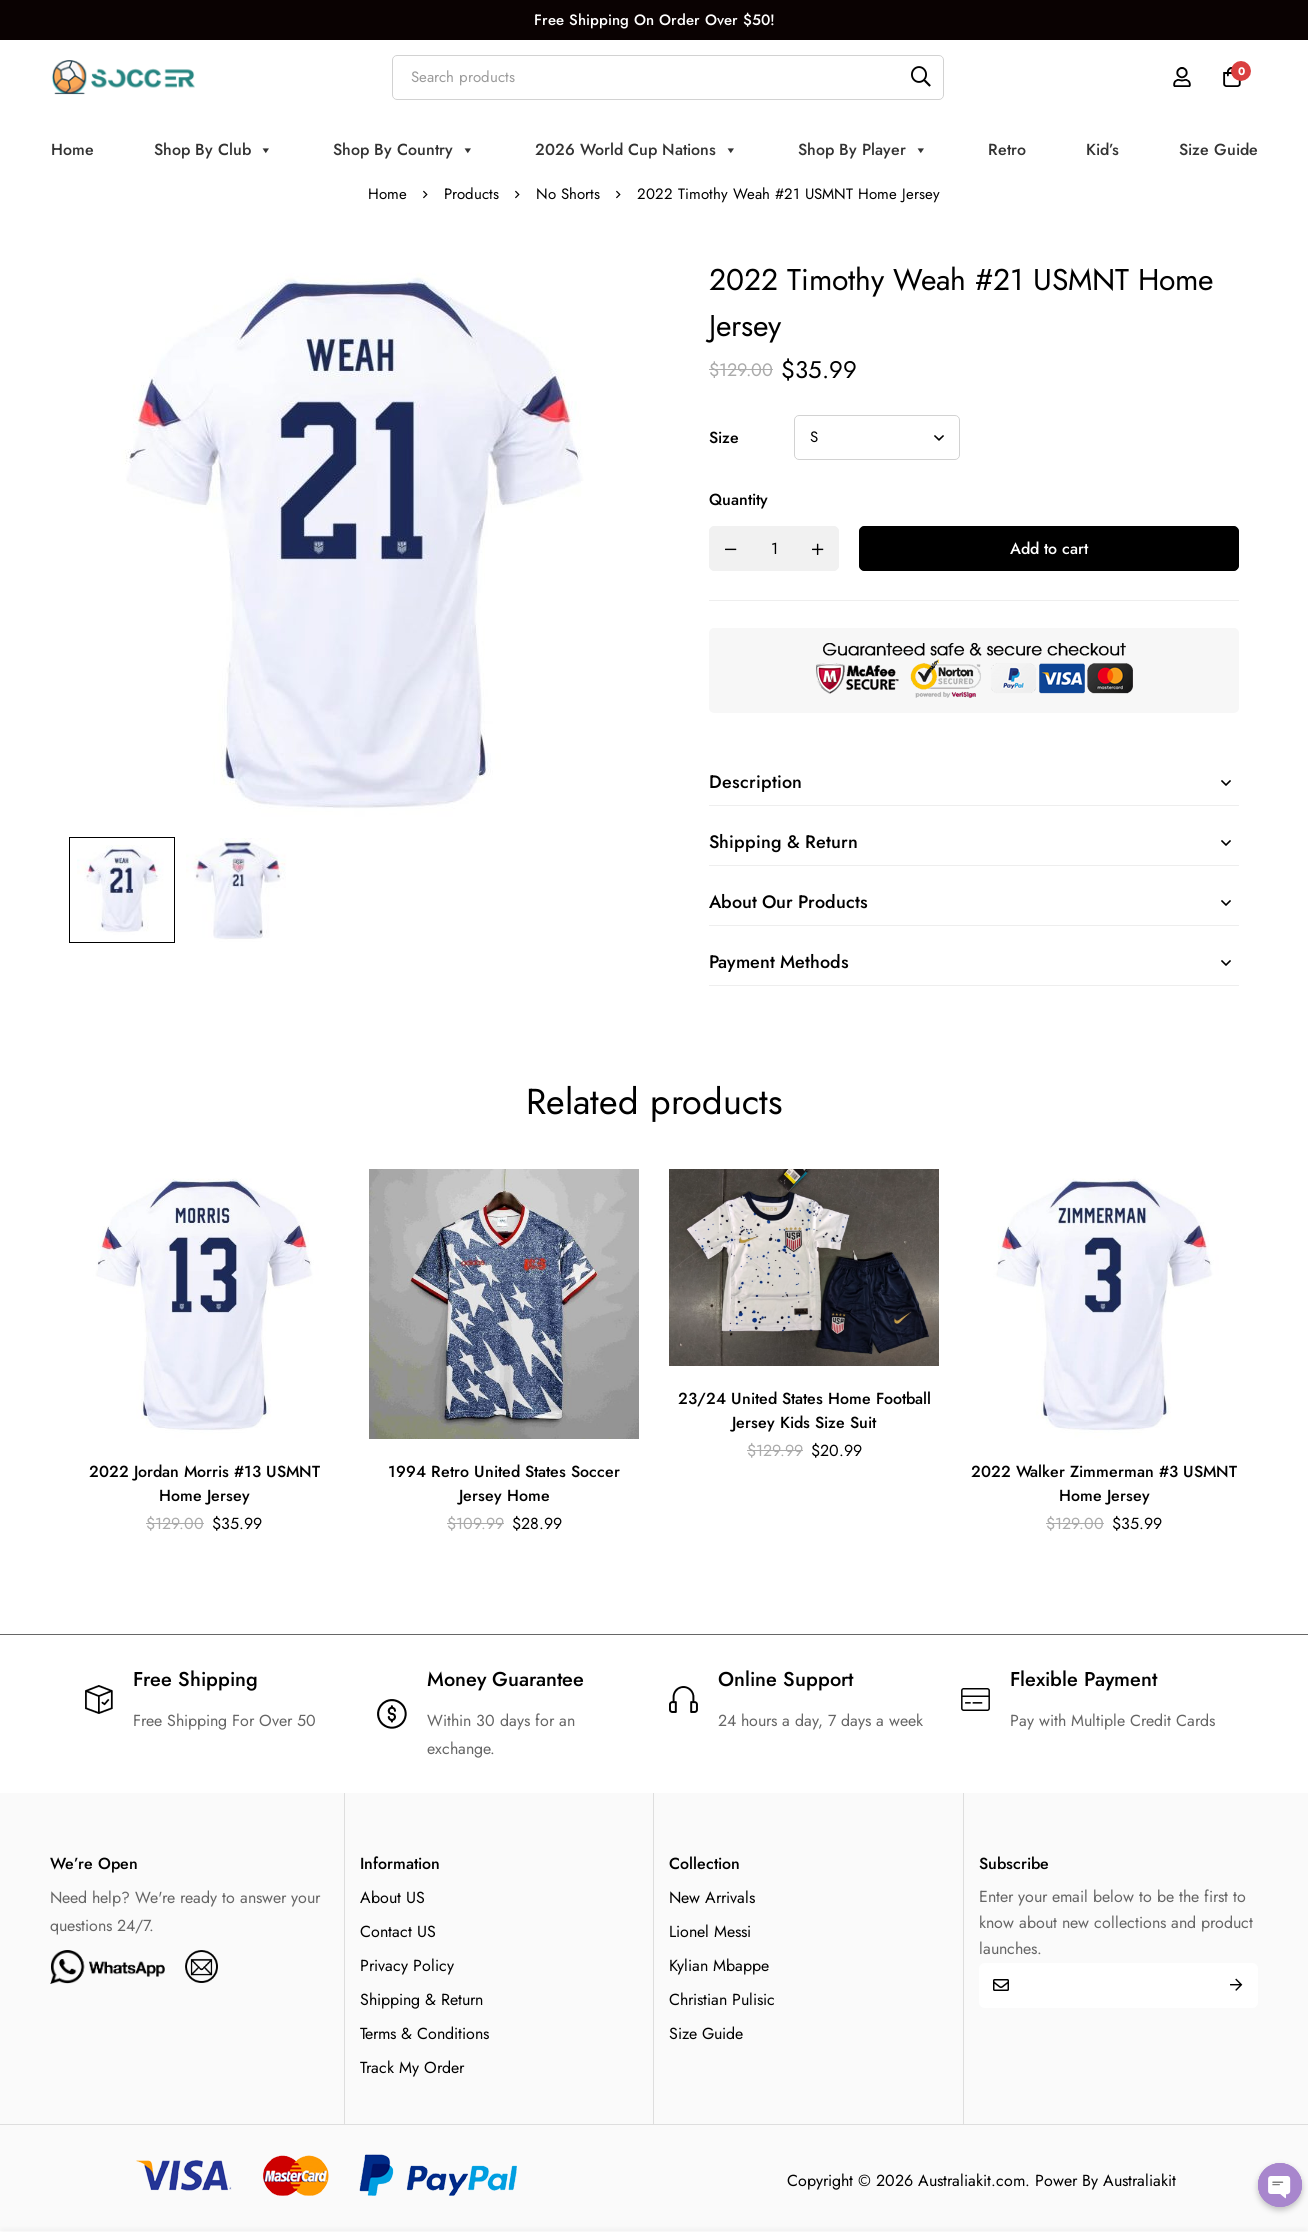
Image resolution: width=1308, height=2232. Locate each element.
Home (72, 149)
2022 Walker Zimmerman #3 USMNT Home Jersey (1104, 1483)
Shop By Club (213, 150)
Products (471, 194)
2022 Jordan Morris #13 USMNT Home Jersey (204, 1483)
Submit (1235, 1985)
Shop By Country (404, 150)
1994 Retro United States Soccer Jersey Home (504, 1483)
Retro (1007, 149)
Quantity (738, 499)
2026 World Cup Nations (636, 150)
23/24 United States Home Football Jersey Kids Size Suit (804, 1410)
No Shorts (568, 194)
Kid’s (1102, 149)
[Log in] (1182, 77)
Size (724, 437)
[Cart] (1232, 77)
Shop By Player (863, 150)
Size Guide (1218, 149)
